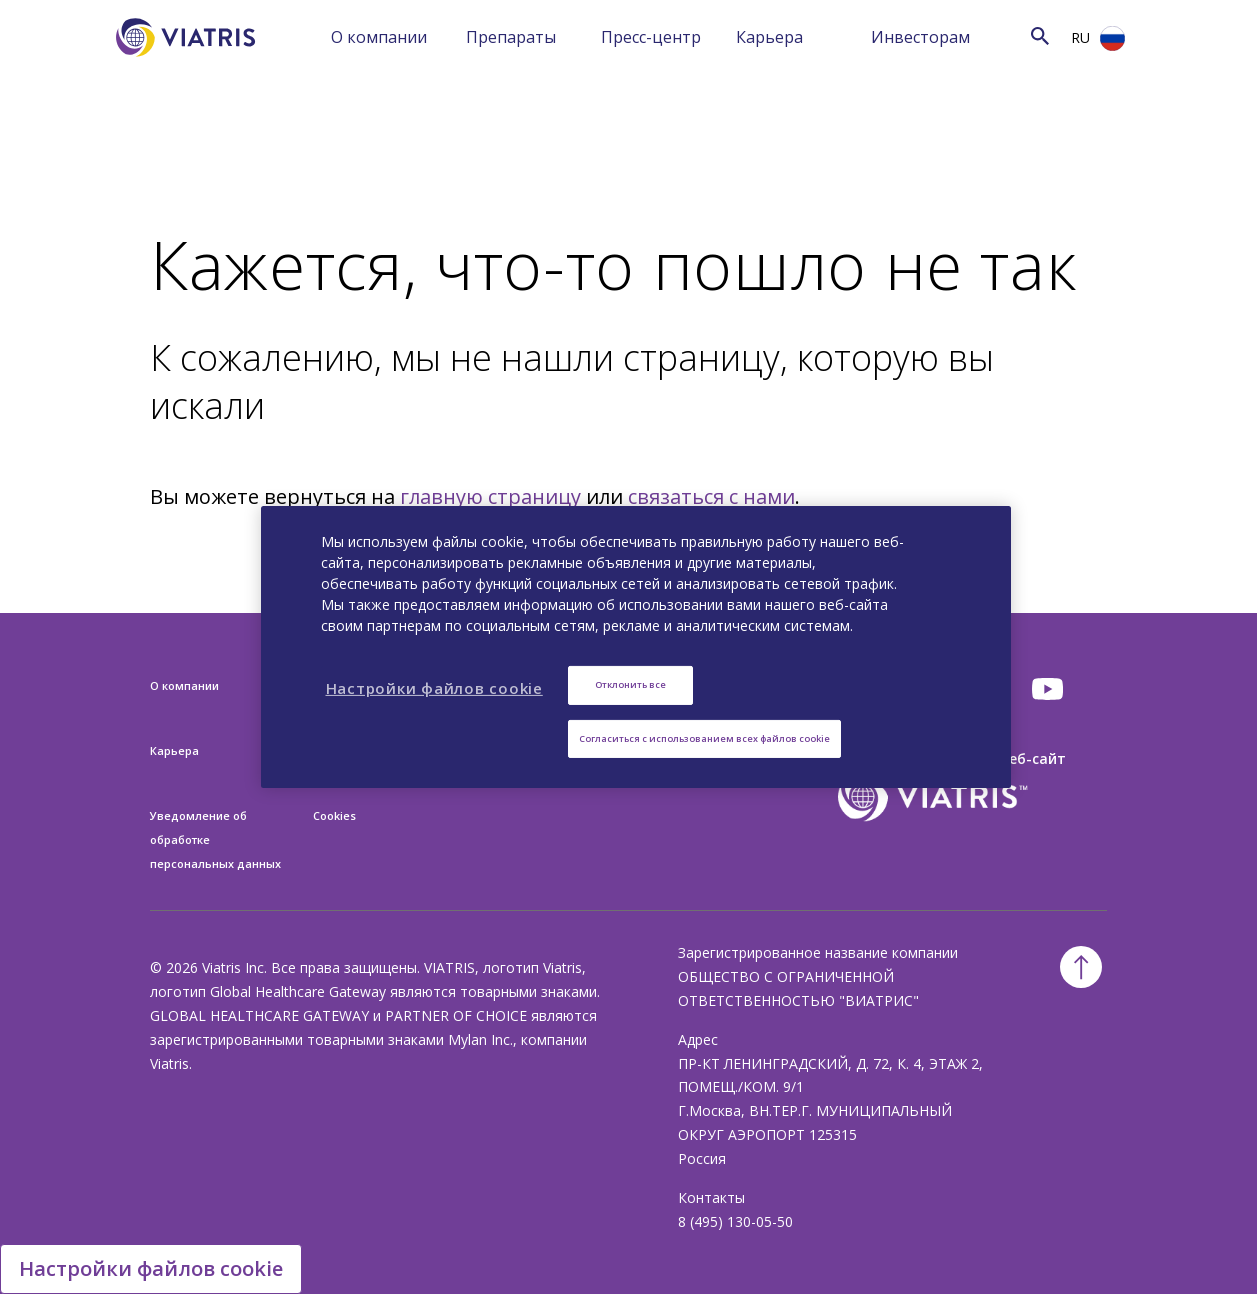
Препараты (511, 37)
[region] (636, 647)
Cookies (334, 815)
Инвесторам (920, 37)
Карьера (769, 37)
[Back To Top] (1081, 967)
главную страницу (490, 496)
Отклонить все (630, 684)
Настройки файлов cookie (151, 1268)
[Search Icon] (1040, 35)
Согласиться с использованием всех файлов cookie (704, 738)
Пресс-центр (651, 37)
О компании (379, 37)
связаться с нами (711, 496)
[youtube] (1049, 689)
